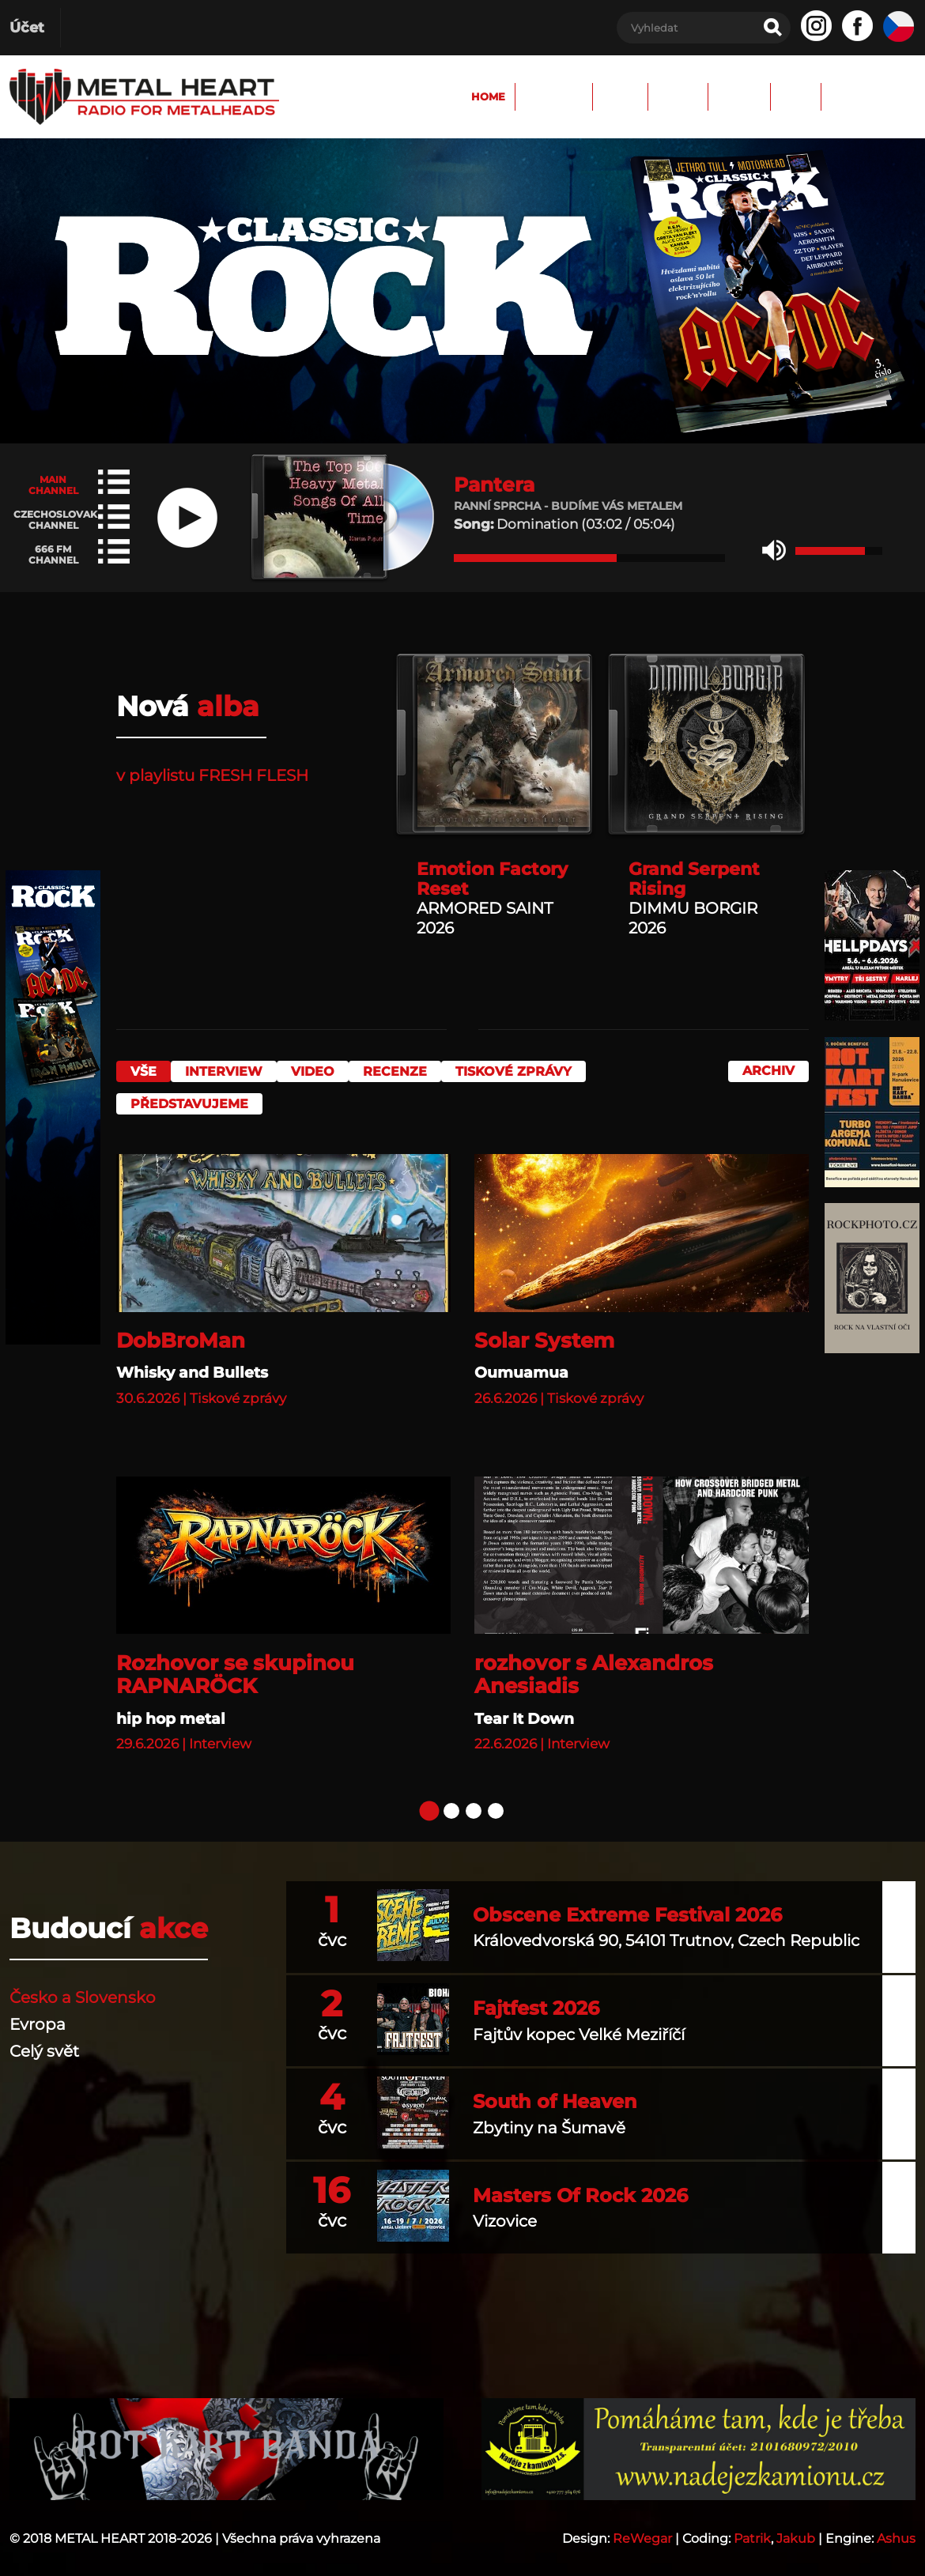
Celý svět (44, 2041)
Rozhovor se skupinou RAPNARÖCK (235, 1665)
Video (328, 1071)
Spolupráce (859, 96)
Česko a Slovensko (82, 1987)
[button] (774, 551)
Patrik (752, 2528)
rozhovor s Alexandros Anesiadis (593, 1665)
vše (143, 1071)
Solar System (544, 1330)
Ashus (896, 2528)
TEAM (770, 96)
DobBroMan (180, 1330)
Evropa (37, 2014)
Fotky (546, 96)
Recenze (419, 1071)
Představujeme (197, 1099)
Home (381, 96)
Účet (26, 27)
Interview (231, 1071)
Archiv (697, 96)
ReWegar (642, 2528)
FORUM (620, 96)
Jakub (795, 2528)
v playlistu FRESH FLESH (212, 775)
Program (463, 96)
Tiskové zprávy (545, 1071)
